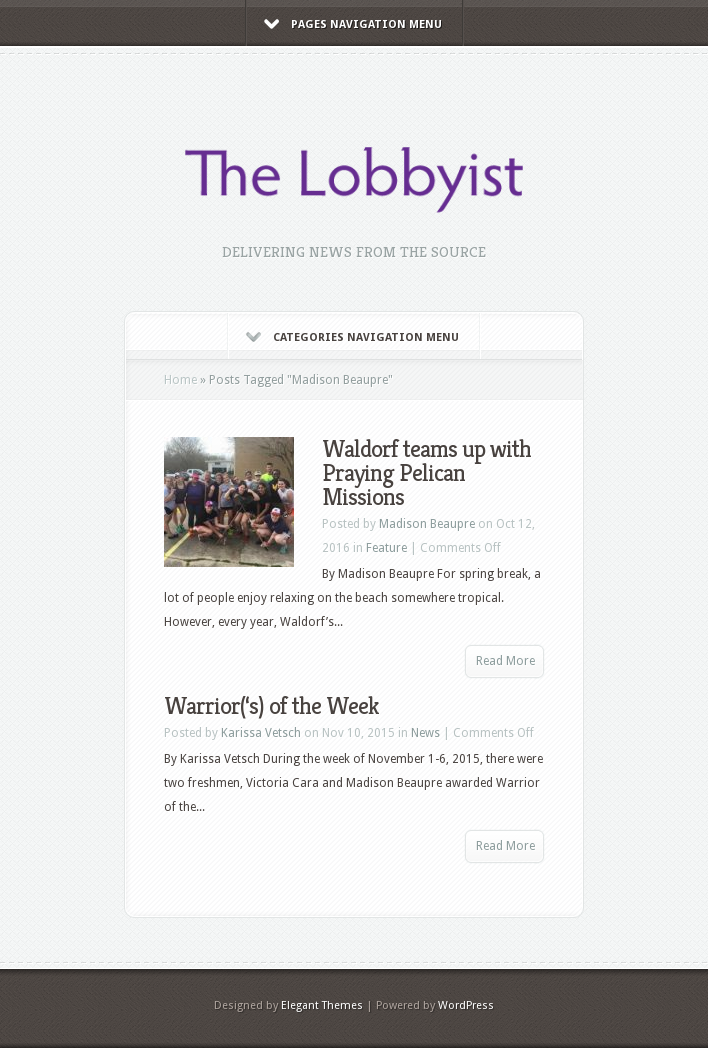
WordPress (466, 1005)
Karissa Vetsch (261, 733)
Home (180, 380)
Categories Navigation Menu (352, 337)
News (425, 733)
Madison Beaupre (427, 524)
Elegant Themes (322, 1005)
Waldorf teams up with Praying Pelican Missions (426, 473)
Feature (386, 548)
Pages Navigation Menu (353, 24)
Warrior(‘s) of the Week (271, 706)
